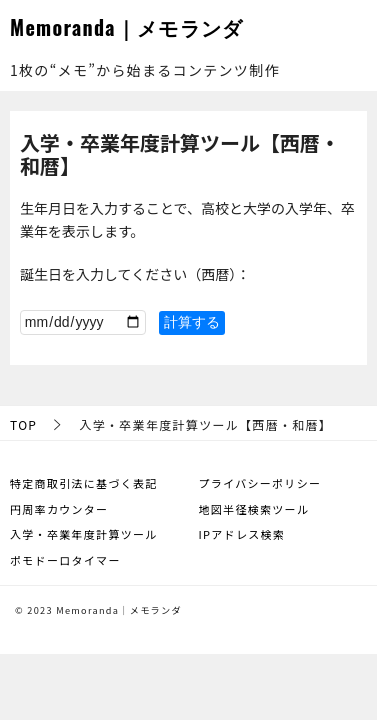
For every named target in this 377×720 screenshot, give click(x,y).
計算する (192, 322)
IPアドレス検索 (242, 534)
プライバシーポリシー (260, 483)
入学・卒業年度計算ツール (84, 534)
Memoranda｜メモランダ (127, 27)
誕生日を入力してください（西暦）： (135, 274)
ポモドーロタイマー (65, 560)
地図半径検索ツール (254, 509)
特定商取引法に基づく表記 (84, 483)
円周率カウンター (59, 509)
